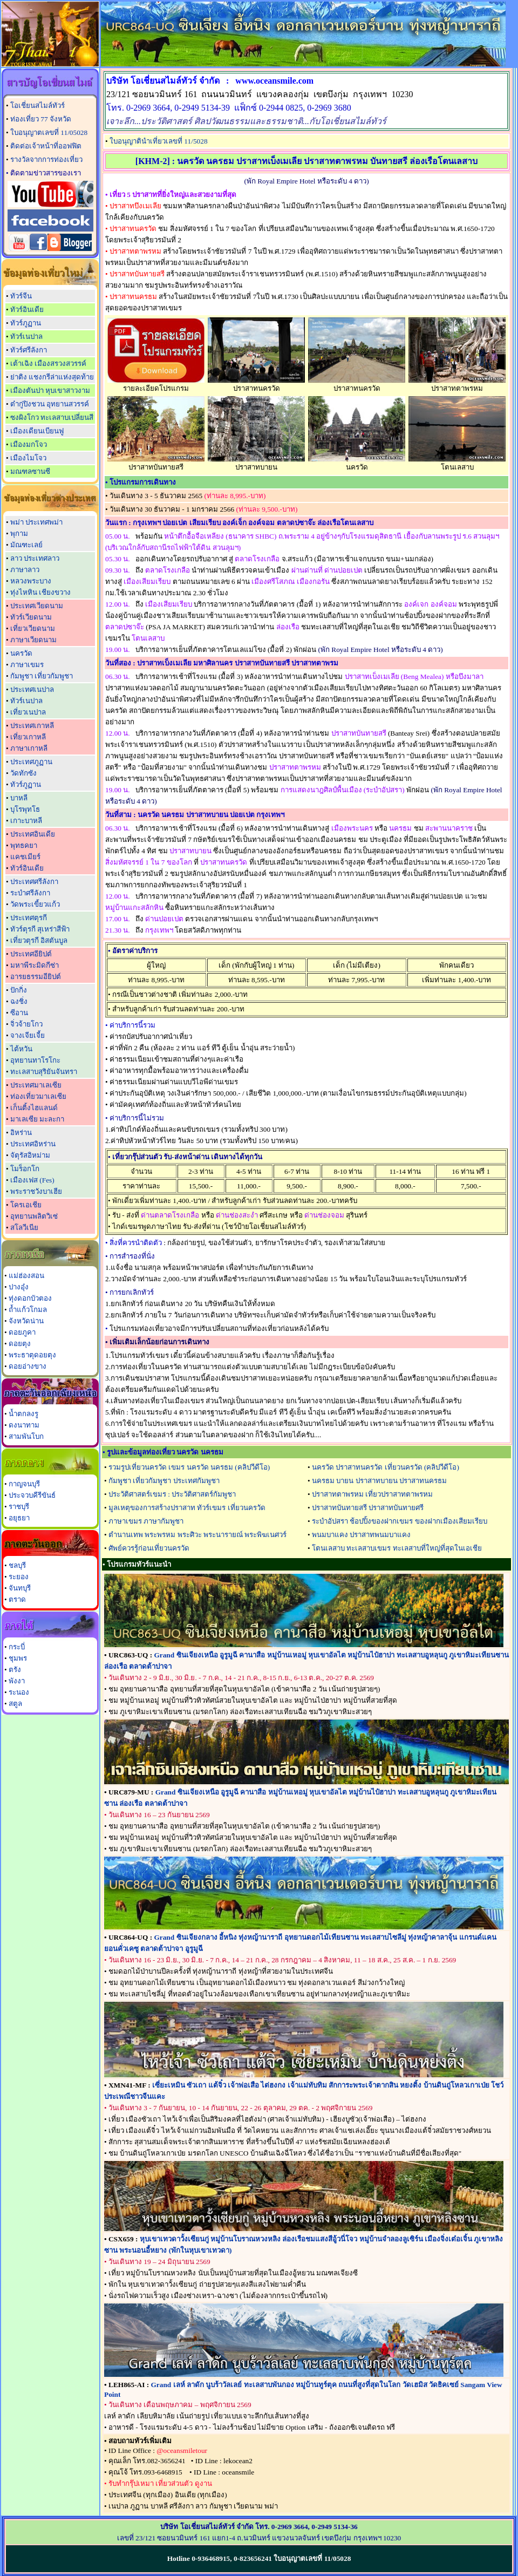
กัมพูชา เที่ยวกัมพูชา (41, 676)
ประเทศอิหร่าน (33, 1144)
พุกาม (19, 533)
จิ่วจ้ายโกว (26, 1024)
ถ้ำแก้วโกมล (28, 1310)
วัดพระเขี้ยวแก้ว (35, 904)
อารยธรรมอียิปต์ (35, 977)
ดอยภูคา (22, 1332)
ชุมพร (18, 1658)
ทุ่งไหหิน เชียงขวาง (40, 592)
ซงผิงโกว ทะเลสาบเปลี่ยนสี (51, 417)
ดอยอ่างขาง (27, 1366)
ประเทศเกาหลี (32, 726)
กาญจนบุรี (24, 1484)
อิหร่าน (21, 1133)
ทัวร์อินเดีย (27, 309)
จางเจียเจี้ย (27, 1035)
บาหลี (19, 798)
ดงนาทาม (24, 1425)
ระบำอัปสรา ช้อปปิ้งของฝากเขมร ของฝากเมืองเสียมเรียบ (399, 1521)
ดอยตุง (20, 1344)
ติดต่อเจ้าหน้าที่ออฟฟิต (45, 146)
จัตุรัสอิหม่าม (30, 1155)
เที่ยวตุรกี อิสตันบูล (38, 940)
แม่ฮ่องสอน (26, 1276)
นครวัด (21, 653)
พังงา (17, 1681)
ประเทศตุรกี (28, 918)
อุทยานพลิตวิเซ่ (34, 1216)
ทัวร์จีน (21, 296)
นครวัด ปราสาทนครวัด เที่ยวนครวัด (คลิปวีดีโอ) (385, 1467)
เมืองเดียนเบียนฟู (37, 431)
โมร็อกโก (24, 1169)
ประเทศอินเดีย (32, 834)
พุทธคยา (23, 845)
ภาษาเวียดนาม (33, 640)
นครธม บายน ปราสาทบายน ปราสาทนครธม (379, 1481)
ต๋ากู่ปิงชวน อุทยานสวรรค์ (49, 404)
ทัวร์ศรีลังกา (28, 350)
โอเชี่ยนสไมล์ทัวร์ (37, 105)
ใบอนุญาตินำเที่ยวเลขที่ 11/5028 (159, 141)
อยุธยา (19, 1518)
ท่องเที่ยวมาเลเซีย (38, 1096)
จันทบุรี (20, 1588)
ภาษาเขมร (27, 665)
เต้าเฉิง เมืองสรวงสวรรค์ (48, 363)
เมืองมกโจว (28, 444)
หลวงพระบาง (30, 581)
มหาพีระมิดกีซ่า (34, 965)
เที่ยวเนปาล (28, 712)
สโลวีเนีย (24, 1228)
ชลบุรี (17, 1565)
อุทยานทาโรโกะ (35, 1060)
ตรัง (15, 1670)
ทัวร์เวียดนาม (31, 617)
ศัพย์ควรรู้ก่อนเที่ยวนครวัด (148, 1548)
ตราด (17, 1599)
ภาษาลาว (24, 570)
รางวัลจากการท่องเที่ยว (46, 159)
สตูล (15, 1704)
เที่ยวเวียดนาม (32, 628)
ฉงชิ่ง (19, 1001)
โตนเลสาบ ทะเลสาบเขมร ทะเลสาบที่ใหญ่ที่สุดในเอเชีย (397, 1548)
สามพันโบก (26, 1436)
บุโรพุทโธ (25, 809)
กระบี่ (17, 1647)
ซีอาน (19, 1013)
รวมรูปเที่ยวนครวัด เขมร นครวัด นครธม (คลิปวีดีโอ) (189, 1467)
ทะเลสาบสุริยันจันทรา (43, 1072)
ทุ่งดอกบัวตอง (30, 1298)
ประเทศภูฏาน (31, 762)
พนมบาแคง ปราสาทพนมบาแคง (361, 1535)
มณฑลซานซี (30, 471)
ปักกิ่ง (18, 990)
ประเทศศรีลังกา (34, 882)
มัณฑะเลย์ (26, 545)
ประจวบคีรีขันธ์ (32, 1495)
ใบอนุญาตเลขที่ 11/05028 (48, 132)
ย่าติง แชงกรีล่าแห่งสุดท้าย (52, 377)
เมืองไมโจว (28, 458)
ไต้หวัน (21, 1049)
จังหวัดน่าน (26, 1321)
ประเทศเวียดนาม (36, 606)
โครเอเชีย (26, 1205)
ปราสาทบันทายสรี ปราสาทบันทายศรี (368, 1508)
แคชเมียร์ (25, 857)
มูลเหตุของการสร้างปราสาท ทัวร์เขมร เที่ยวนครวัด (186, 1508)
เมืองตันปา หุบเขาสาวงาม (50, 390)
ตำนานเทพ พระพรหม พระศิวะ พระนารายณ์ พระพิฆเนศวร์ (197, 1535)
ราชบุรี (19, 1507)
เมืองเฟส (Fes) (32, 1180)
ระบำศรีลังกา (30, 893)
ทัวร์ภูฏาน (25, 323)
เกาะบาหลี (26, 821)
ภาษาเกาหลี (28, 748)
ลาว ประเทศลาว (34, 558)
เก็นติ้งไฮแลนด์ (34, 1108)
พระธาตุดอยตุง (32, 1355)
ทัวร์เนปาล (26, 336)
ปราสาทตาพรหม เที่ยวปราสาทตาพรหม (372, 1494)
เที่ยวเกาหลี (28, 737)
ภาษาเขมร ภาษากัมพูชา (145, 1521)
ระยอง (19, 1577)
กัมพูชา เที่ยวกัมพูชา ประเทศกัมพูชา (164, 1481)
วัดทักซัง (23, 773)
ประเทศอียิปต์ (31, 954)
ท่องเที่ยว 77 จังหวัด (40, 119)
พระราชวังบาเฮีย (36, 1191)
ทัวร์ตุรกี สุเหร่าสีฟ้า (40, 929)
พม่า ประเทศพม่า (36, 522)
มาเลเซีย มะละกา (37, 1119)
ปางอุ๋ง (19, 1287)
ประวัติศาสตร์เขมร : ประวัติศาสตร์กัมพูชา (172, 1494)
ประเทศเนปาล (32, 689)
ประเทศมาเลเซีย (36, 1085)
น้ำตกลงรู (23, 1414)
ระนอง (19, 1692)
